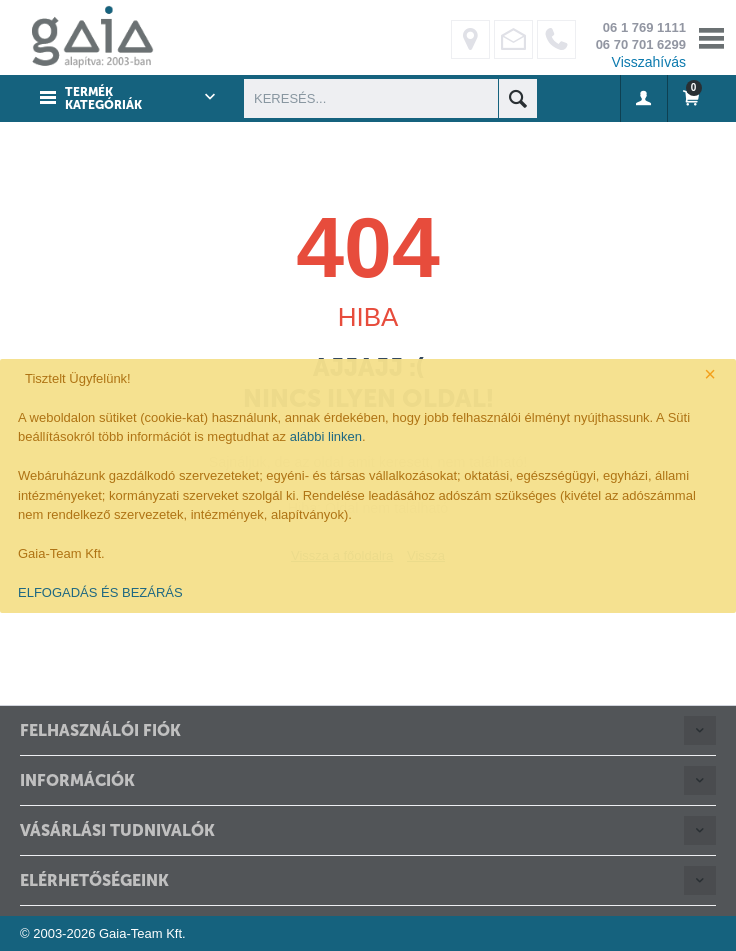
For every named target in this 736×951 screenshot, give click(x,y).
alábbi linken (326, 436)
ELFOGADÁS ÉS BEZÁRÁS (100, 592)
